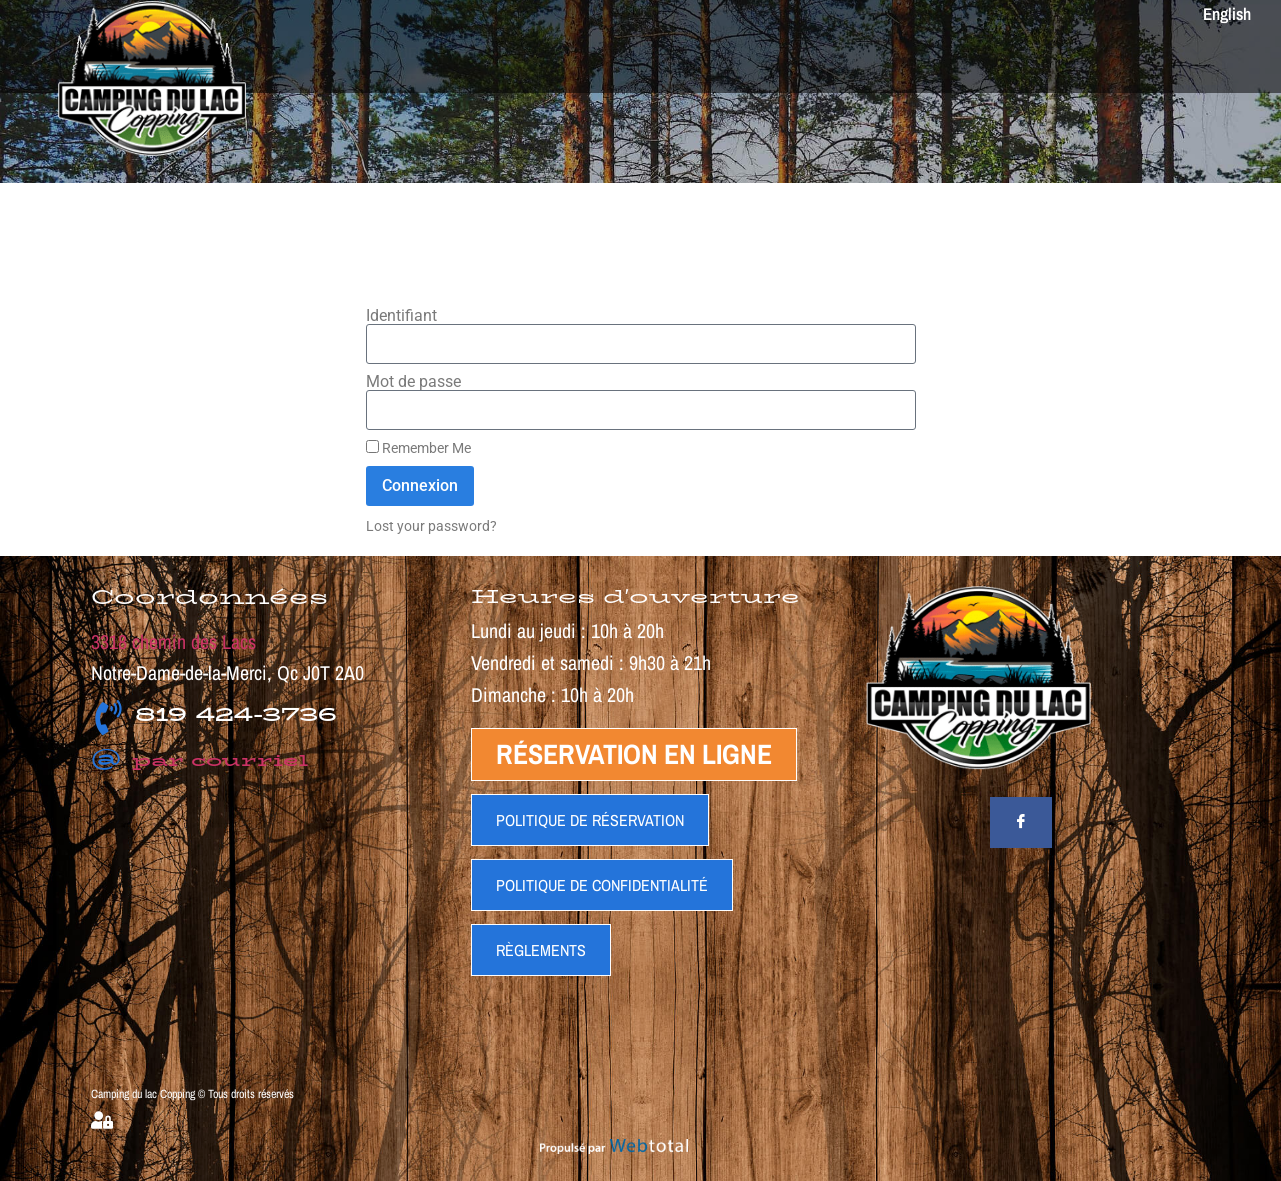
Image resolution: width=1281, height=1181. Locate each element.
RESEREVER (1152, 59)
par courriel (199, 760)
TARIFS (677, 59)
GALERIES (930, 59)
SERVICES (490, 59)
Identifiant (401, 316)
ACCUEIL (398, 59)
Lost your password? (431, 526)
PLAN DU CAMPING (794, 59)
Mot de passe (413, 382)
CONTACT (1041, 59)
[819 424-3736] (108, 717)
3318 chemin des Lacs (173, 641)
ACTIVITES (588, 59)
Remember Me (418, 448)
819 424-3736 (236, 713)
